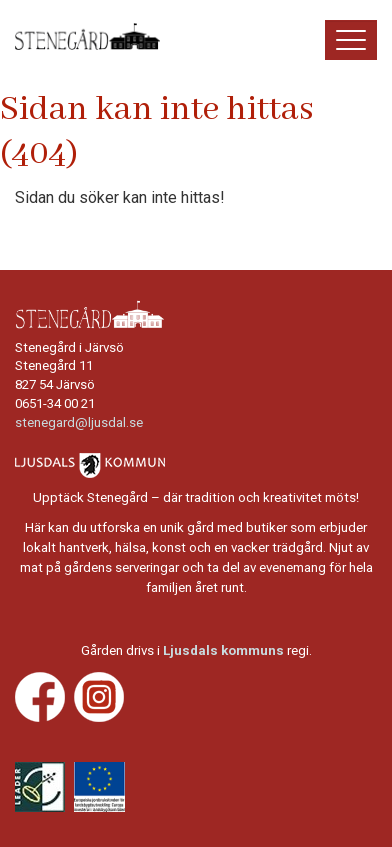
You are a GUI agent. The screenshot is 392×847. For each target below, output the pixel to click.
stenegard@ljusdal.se (79, 422)
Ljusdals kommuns (223, 650)
